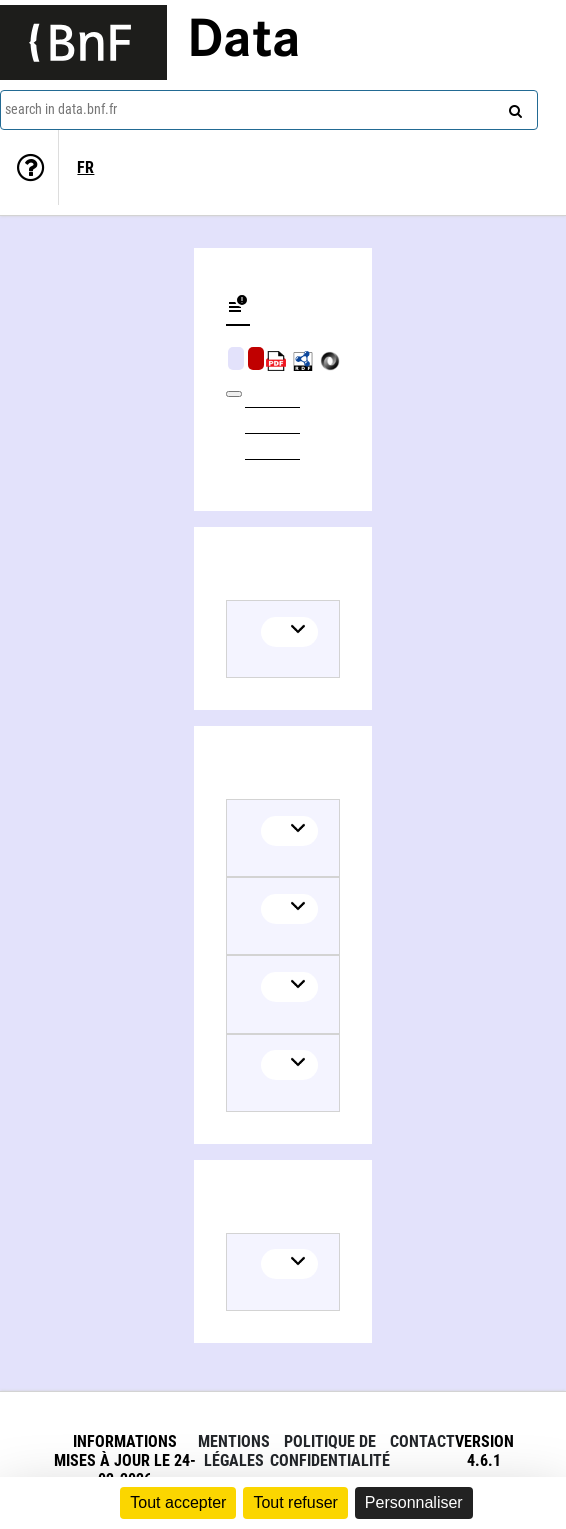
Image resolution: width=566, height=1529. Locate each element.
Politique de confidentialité (330, 1451)
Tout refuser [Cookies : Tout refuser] (295, 1502)
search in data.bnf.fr (61, 109)
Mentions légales (234, 1451)
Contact (422, 1441)
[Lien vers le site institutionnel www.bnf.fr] (83, 42)
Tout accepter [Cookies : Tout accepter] (178, 1502)
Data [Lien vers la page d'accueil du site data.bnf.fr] (244, 42)
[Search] (513, 107)
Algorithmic (256, 358)
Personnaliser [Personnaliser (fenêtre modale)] (414, 1502)
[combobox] (269, 110)
